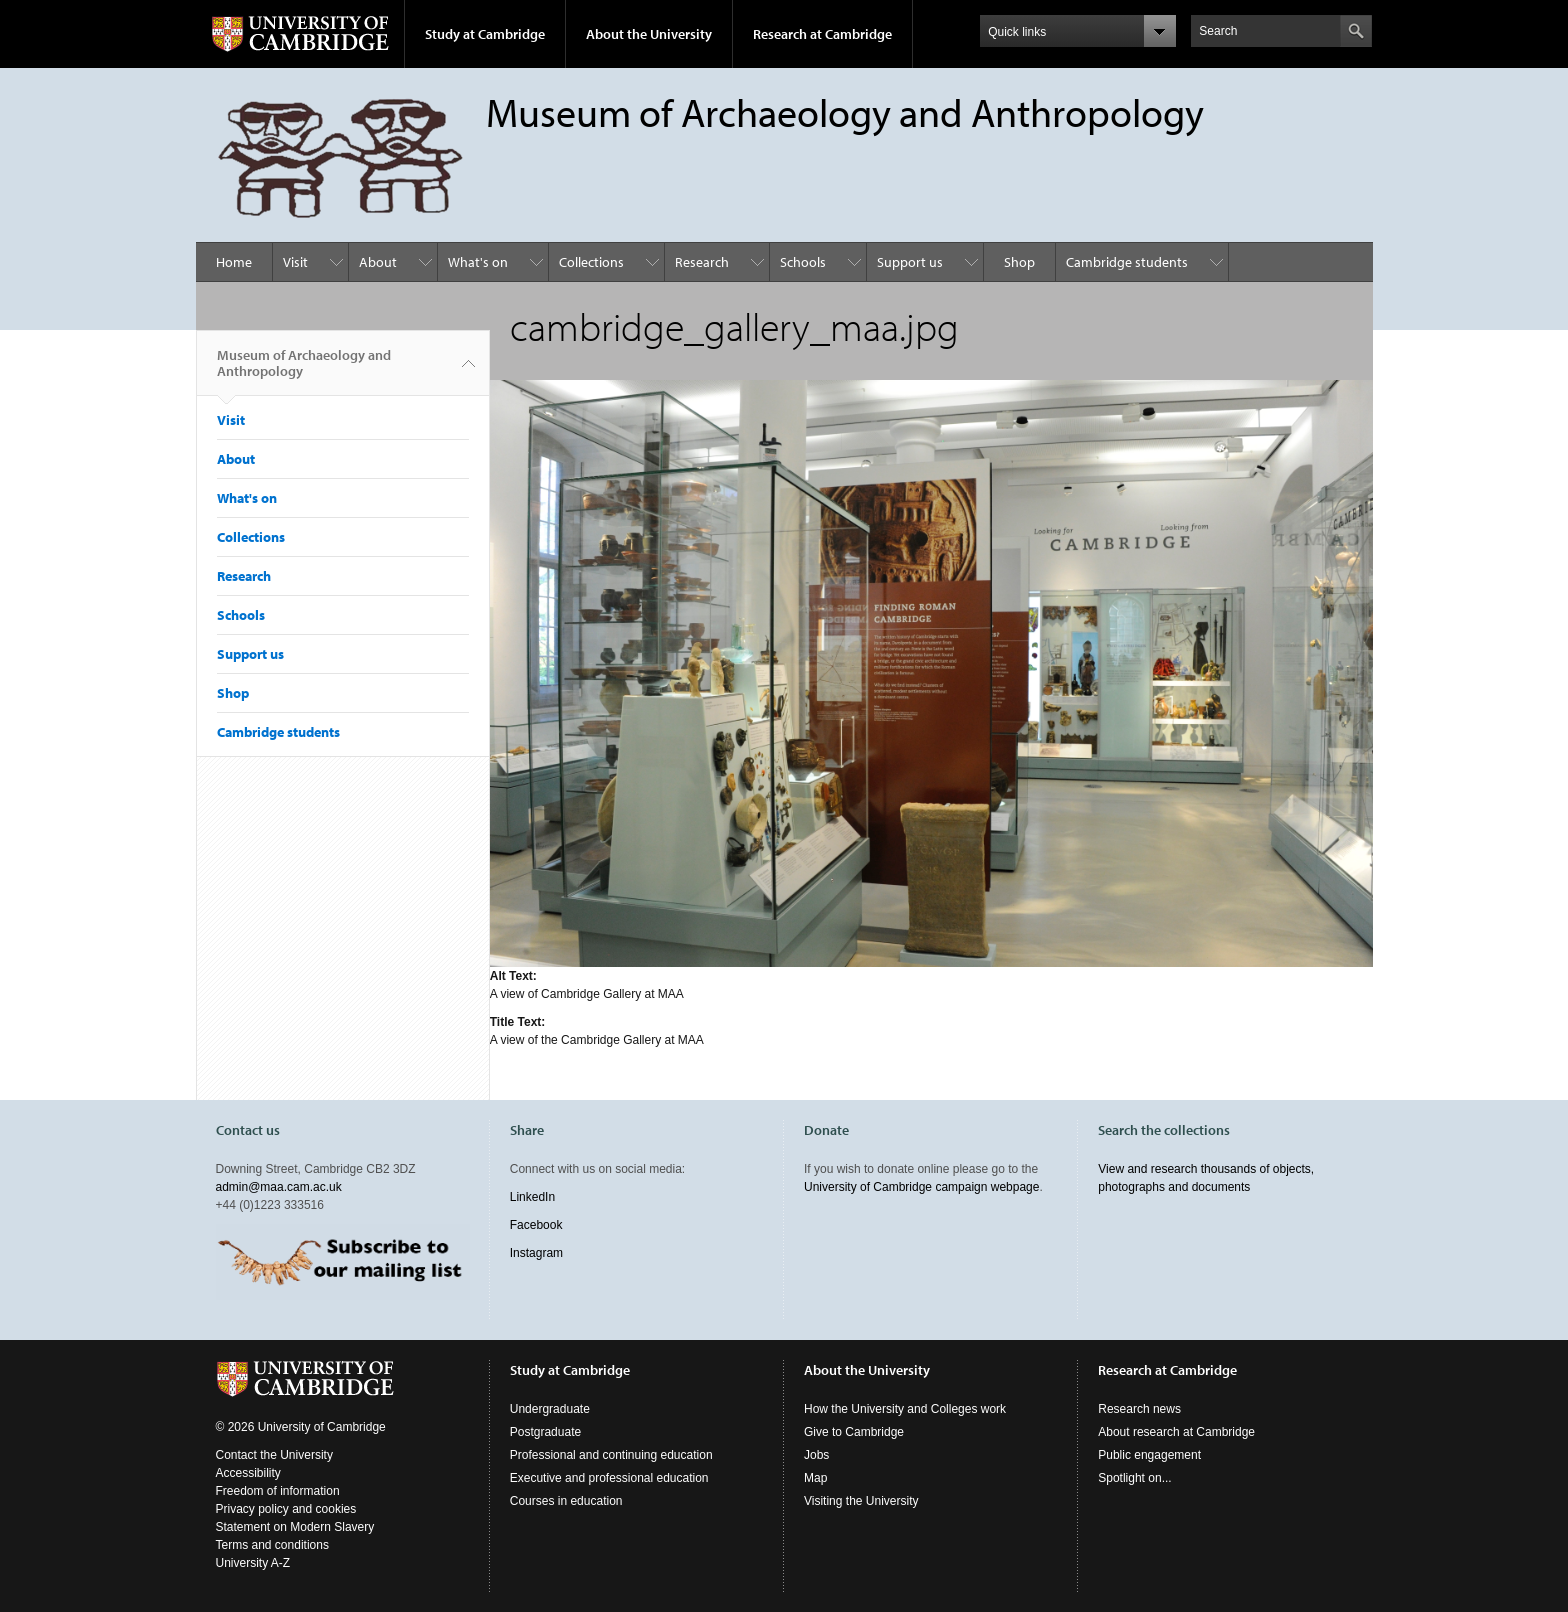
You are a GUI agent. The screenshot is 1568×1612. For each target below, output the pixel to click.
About (378, 262)
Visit (295, 262)
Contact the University (274, 1455)
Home (234, 262)
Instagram (536, 1253)
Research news (1139, 1409)
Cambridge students (1127, 262)
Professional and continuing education (611, 1455)
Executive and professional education (609, 1478)
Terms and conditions (272, 1545)
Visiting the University (861, 1501)
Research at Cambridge (822, 34)
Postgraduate (545, 1432)
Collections (591, 262)
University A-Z (253, 1563)
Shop (1019, 262)
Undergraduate (550, 1409)
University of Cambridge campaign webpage (921, 1187)
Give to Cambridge (854, 1432)
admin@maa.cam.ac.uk (279, 1187)
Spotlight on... (1134, 1478)
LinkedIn (532, 1197)
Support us (910, 262)
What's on (478, 262)
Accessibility (248, 1473)
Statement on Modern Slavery (295, 1527)
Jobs (816, 1455)
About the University (649, 34)
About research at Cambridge (1176, 1432)
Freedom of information (278, 1491)
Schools (803, 262)
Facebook (536, 1225)
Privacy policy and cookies (286, 1509)
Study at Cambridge (485, 34)
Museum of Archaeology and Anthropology (304, 371)
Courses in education (566, 1501)
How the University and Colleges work (905, 1409)
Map (815, 1478)
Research (702, 262)
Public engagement (1149, 1455)
